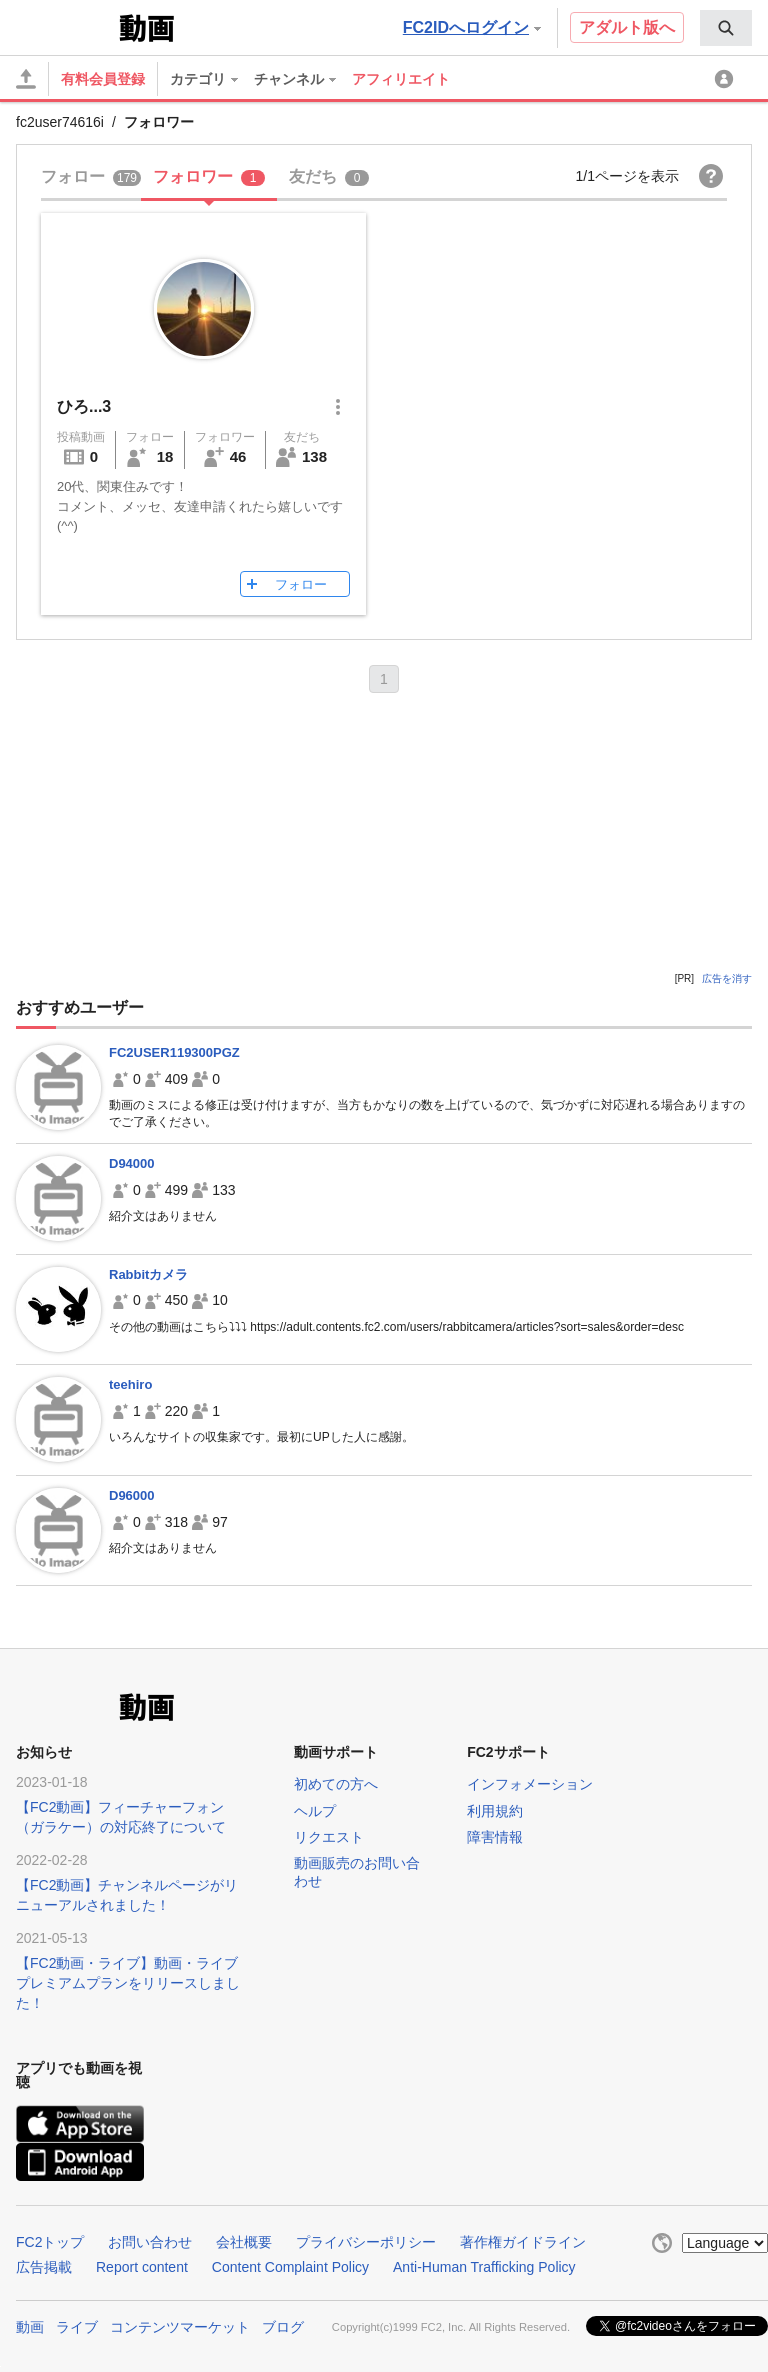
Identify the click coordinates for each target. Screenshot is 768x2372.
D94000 (132, 1163)
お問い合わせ (150, 2242)
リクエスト (329, 1837)
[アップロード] (26, 79)
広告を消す (727, 978)
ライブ (77, 2327)
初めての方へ (336, 1784)
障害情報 (495, 1837)
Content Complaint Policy (290, 2267)
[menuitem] (726, 28)
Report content (142, 2267)
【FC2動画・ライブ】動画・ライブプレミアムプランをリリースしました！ (128, 1983)
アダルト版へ (627, 27)
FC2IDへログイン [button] (472, 27)
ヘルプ (315, 1811)
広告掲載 (44, 2267)
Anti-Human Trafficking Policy (484, 2267)
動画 (30, 2327)
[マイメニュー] (727, 79)
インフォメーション (530, 1784)
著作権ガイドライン (523, 2242)
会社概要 (244, 2242)
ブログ (283, 2327)
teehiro (130, 1384)
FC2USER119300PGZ (174, 1052)
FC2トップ (50, 2242)
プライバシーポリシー (366, 2242)
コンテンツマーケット (180, 2327)
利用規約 (495, 1811)
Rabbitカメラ (148, 1274)
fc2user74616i (60, 122)
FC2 (65, 26)
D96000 (132, 1495)
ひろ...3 (84, 406)
